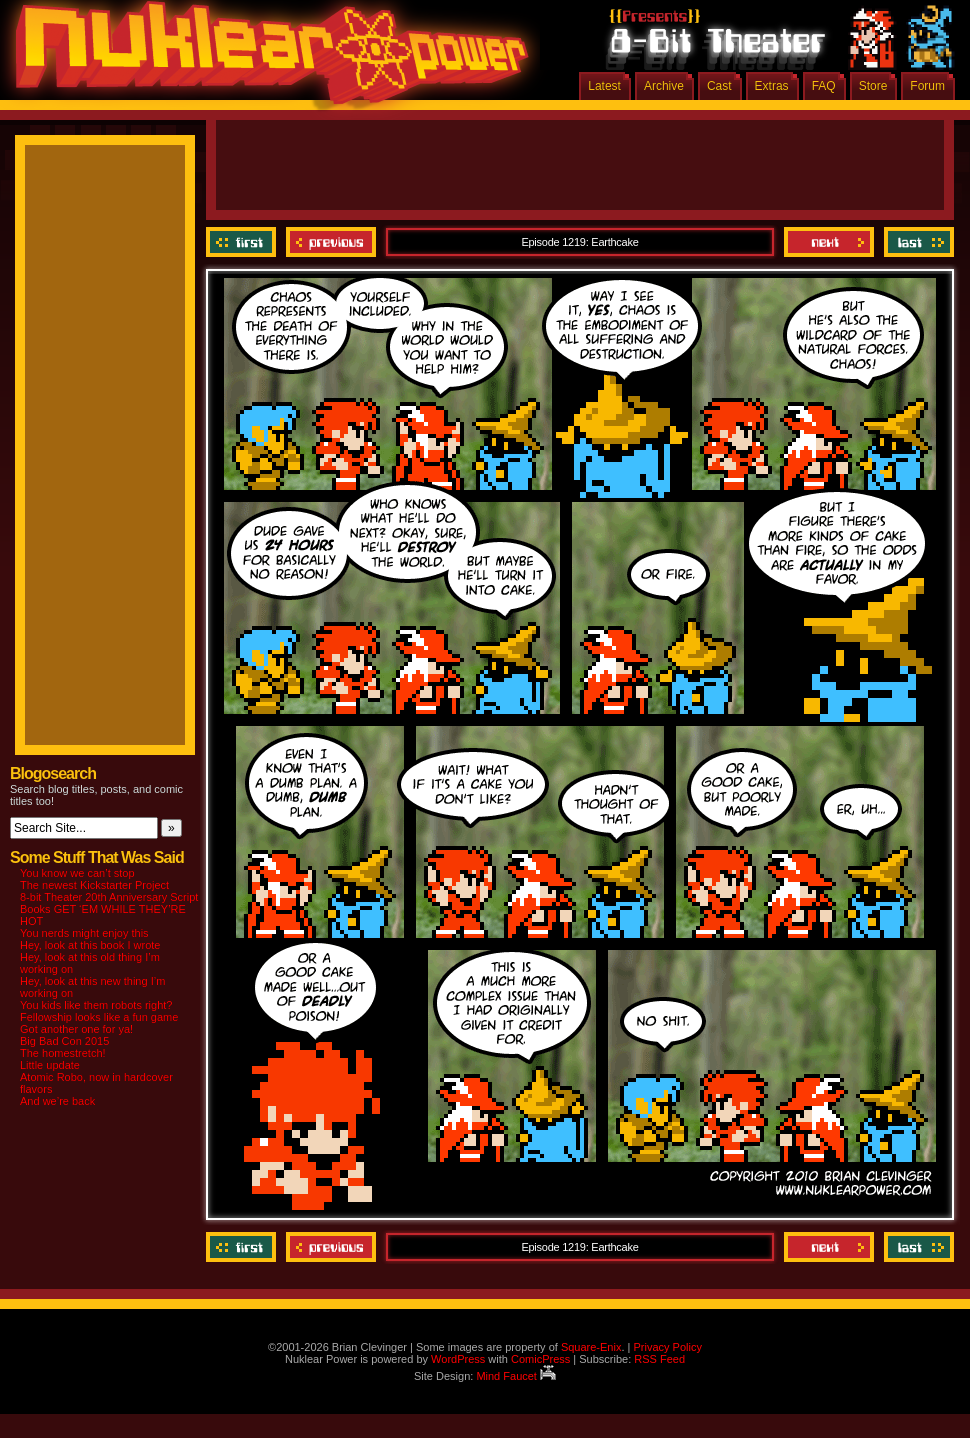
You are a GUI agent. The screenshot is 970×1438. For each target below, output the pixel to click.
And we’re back (57, 1101)
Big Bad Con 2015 (64, 1041)
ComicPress (540, 1359)
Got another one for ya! (76, 1029)
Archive (664, 86)
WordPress (458, 1359)
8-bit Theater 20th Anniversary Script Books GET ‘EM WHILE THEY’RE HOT (109, 909)
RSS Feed (659, 1359)
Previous (331, 242)
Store (873, 86)
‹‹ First (243, 242)
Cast (719, 86)
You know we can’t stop (77, 873)
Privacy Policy (667, 1347)
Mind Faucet (516, 1376)
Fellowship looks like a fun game (99, 1017)
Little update (50, 1065)
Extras (772, 86)
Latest (604, 86)
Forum (927, 86)
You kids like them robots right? (96, 1005)
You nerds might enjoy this (84, 933)
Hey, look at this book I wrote (90, 945)
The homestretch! (63, 1053)
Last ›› (916, 242)
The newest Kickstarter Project (94, 885)
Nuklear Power (265, 60)
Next (829, 242)
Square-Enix (591, 1347)
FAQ (824, 86)
